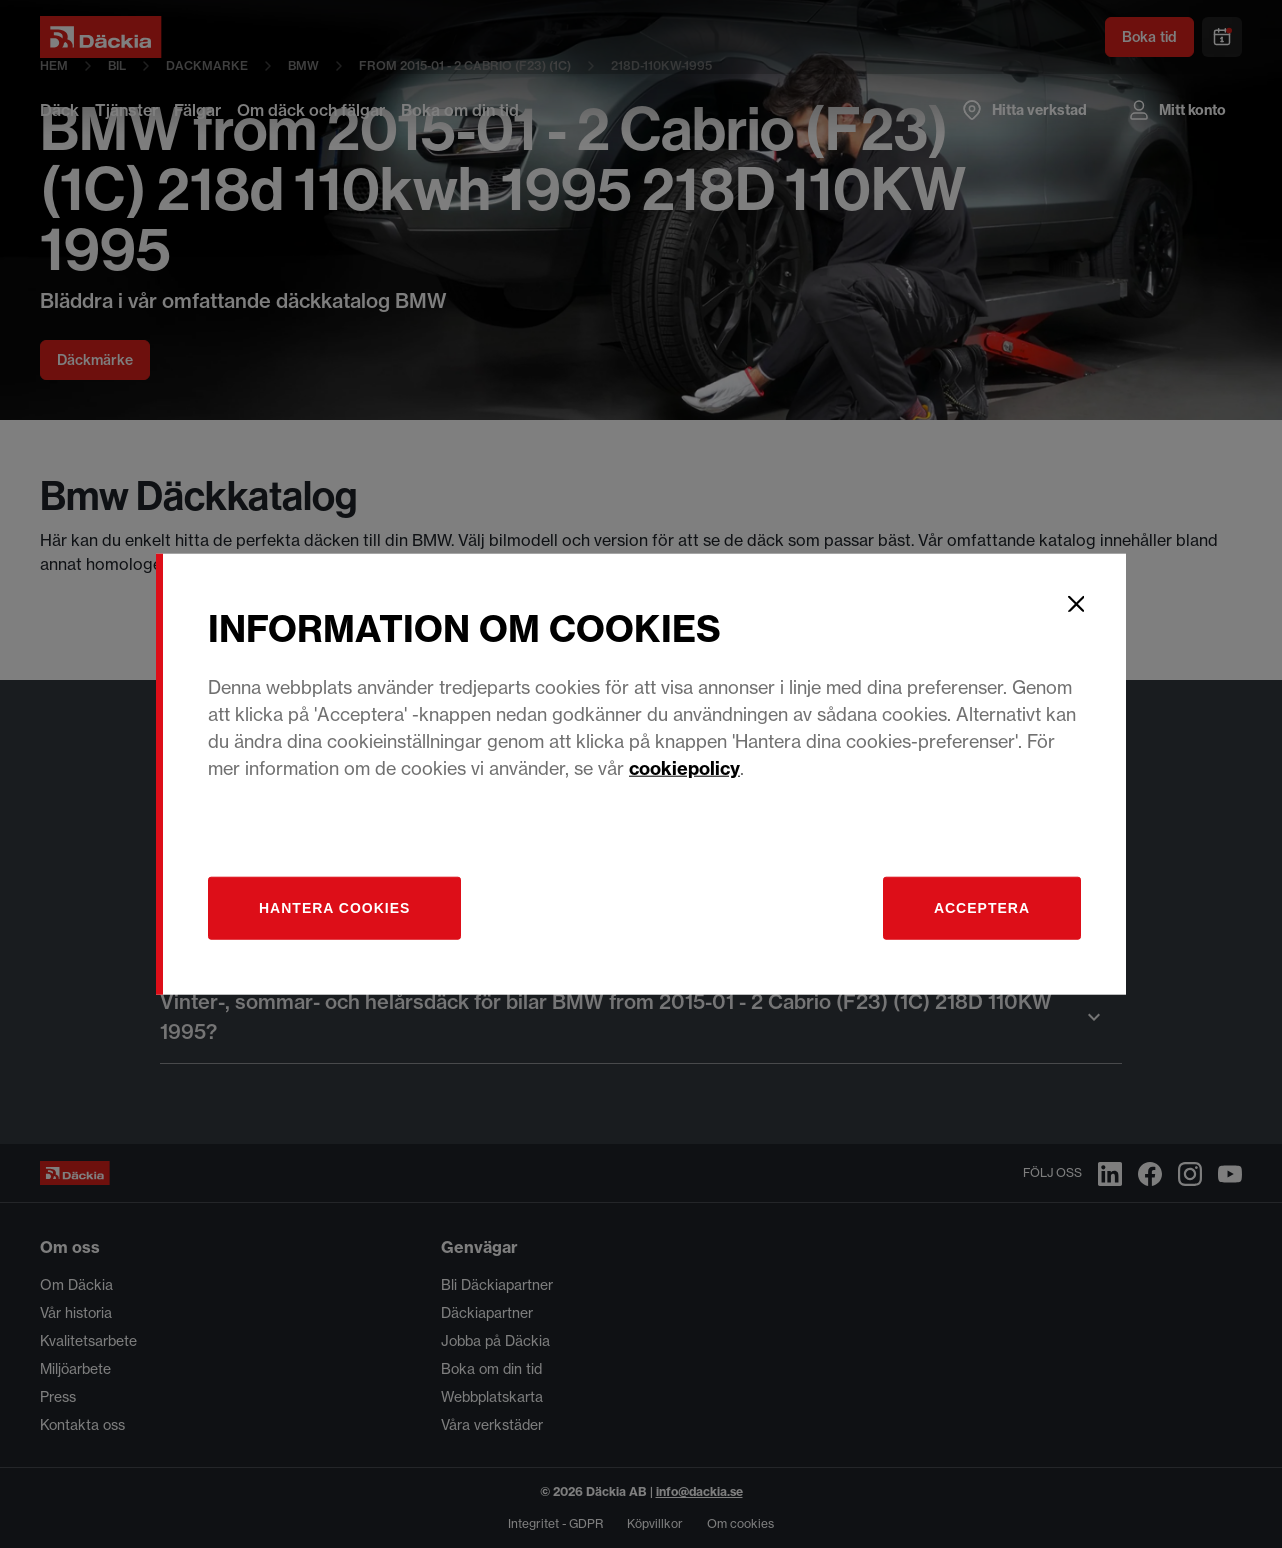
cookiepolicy (684, 767)
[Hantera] (334, 907)
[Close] (1076, 604)
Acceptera (982, 907)
